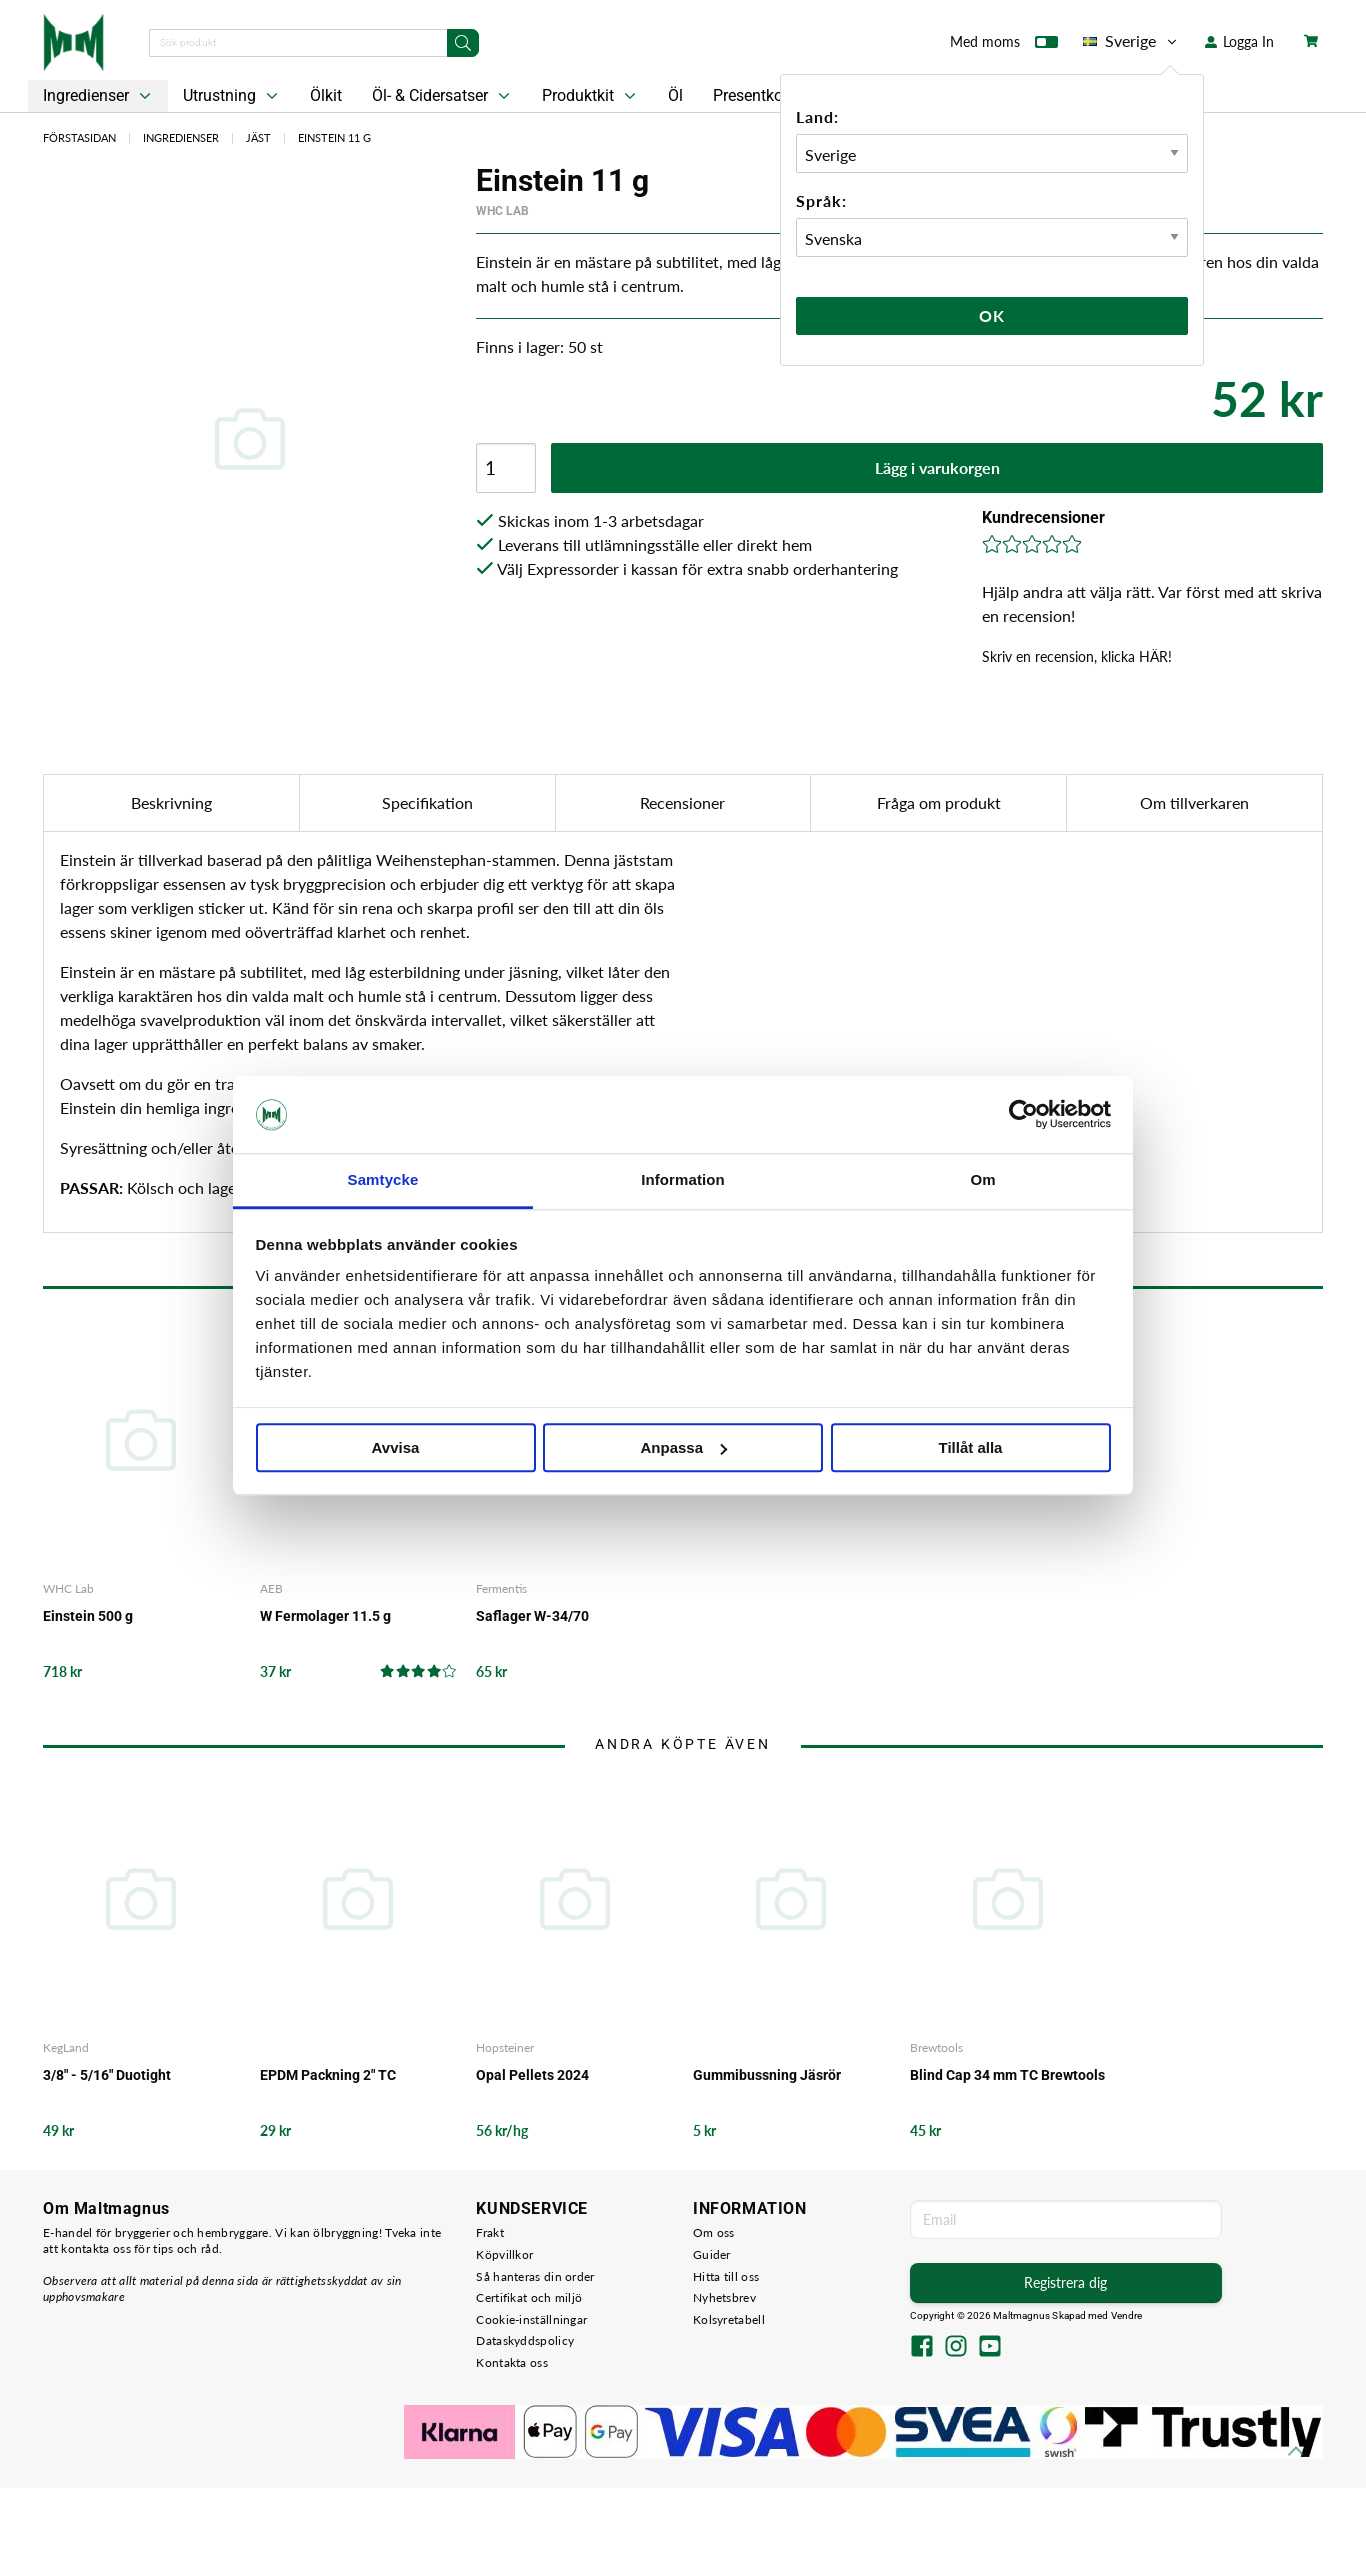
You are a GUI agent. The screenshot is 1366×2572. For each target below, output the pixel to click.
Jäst (258, 137)
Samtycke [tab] (383, 1179)
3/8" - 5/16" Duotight (107, 2075)
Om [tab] (982, 1179)
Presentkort (753, 95)
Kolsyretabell (729, 2319)
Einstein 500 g (88, 1616)
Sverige (1131, 41)
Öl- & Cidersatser (443, 96)
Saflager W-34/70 (532, 1616)
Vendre (1127, 2315)
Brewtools (936, 2047)
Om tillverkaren (1194, 802)
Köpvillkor (504, 2254)
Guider (712, 2254)
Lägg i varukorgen (937, 467)
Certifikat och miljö (529, 2297)
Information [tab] (683, 1179)
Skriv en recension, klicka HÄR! (1077, 656)
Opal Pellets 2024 (532, 2075)
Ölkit (326, 95)
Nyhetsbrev (724, 2297)
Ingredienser (99, 96)
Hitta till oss (726, 2276)
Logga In (1239, 41)
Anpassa (683, 1447)
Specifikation (427, 802)
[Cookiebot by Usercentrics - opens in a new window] (1023, 1115)
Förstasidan (79, 137)
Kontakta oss (512, 2362)
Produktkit (591, 96)
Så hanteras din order (535, 2276)
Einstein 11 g (334, 137)
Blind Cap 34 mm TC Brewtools (1007, 2075)
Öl (675, 95)
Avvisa (396, 1447)
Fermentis (501, 1588)
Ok (992, 315)
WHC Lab (502, 211)
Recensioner (682, 802)
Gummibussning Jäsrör (767, 2075)
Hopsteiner (505, 2047)
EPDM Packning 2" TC (328, 2075)
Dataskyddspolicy (525, 2340)
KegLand (66, 2047)
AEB (271, 1588)
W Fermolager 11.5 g (325, 1616)
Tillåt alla (971, 1447)
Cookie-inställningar (531, 2319)
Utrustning (232, 96)
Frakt (490, 2232)
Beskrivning (171, 802)
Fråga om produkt (939, 802)
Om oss (714, 2232)
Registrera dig (1065, 2282)
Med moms (1004, 46)
